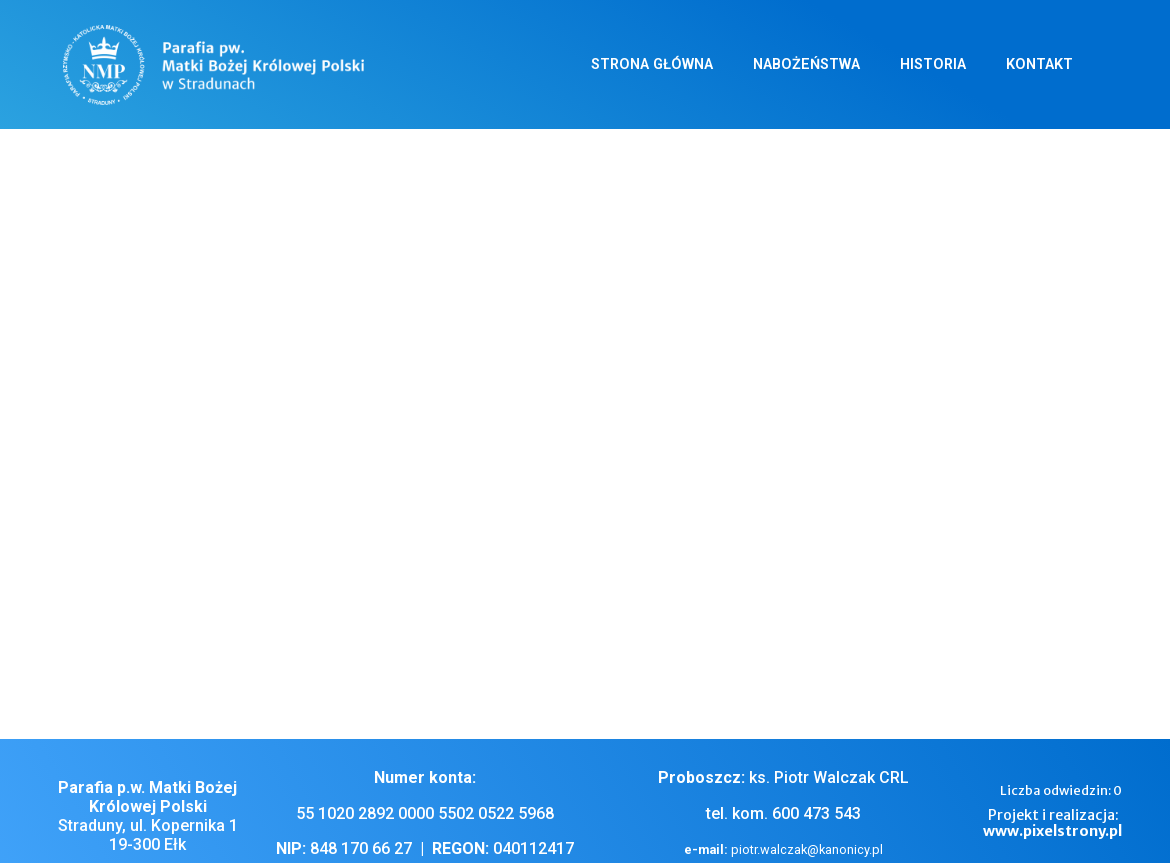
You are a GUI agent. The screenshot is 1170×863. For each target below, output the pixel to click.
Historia (933, 64)
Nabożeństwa (806, 64)
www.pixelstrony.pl (1052, 831)
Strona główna (652, 64)
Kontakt (1039, 64)
